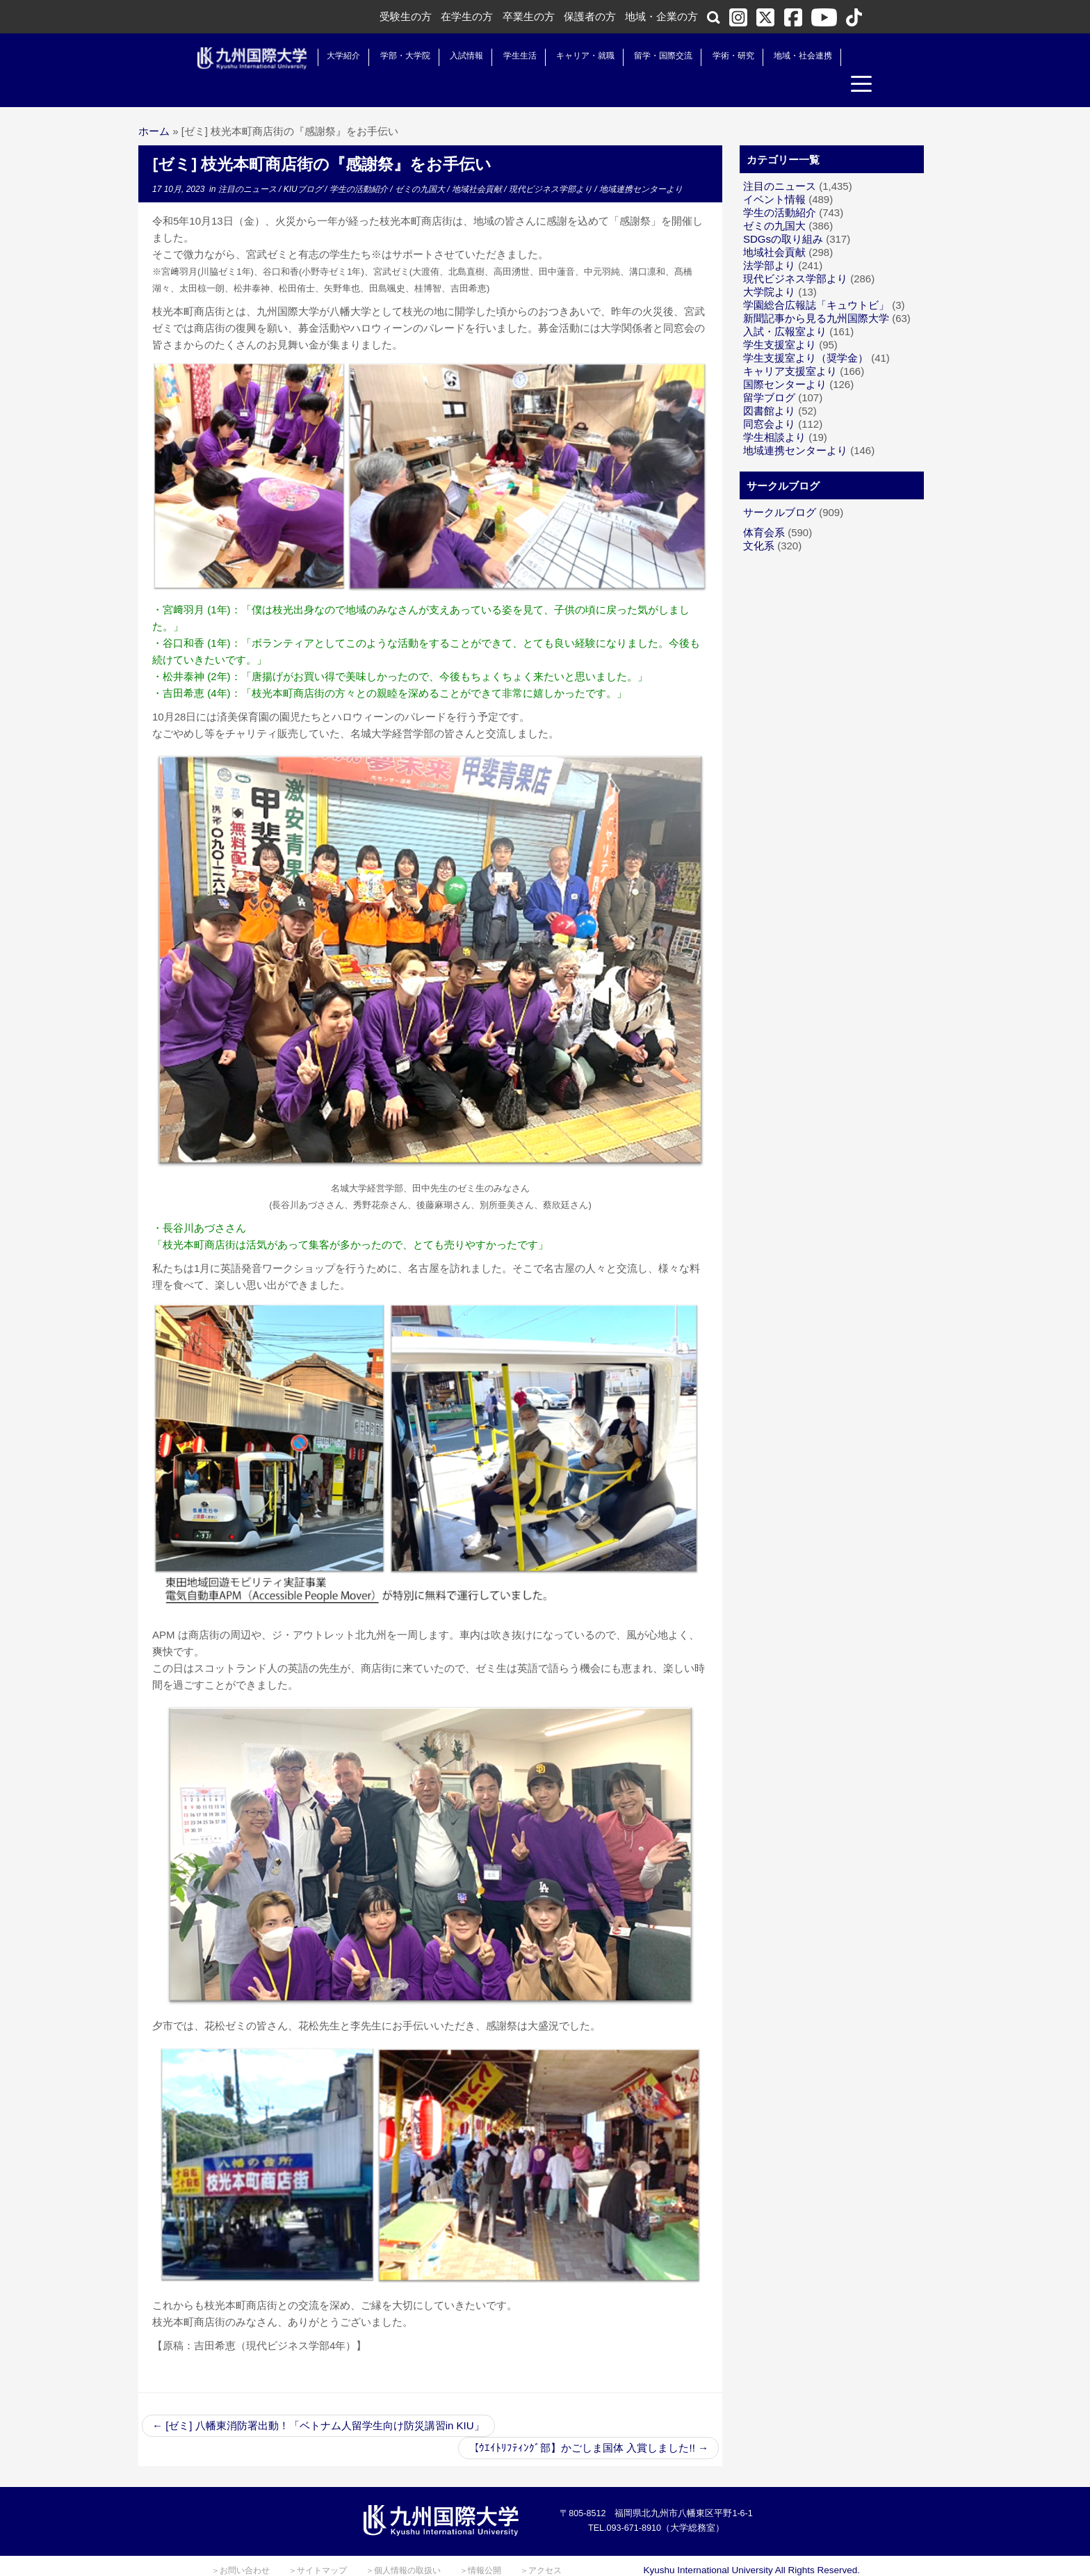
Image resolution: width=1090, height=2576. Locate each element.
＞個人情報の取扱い (403, 2545)
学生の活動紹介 (360, 163)
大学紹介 (331, 56)
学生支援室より (779, 319)
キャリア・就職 (572, 56)
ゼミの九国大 (421, 163)
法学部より (769, 239)
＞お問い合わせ (240, 2545)
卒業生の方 (529, 16)
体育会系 (764, 507)
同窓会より (769, 398)
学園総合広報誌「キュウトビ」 (816, 279)
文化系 (758, 520)
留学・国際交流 (650, 56)
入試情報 (454, 56)
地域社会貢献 (478, 163)
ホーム (154, 105)
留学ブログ (769, 372)
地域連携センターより (641, 163)
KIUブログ (304, 163)
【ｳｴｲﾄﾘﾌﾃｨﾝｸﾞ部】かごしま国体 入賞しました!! (588, 2422)
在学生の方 (467, 16)
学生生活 (506, 56)
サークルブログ (779, 486)
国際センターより (785, 358)
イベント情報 (774, 173)
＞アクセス (541, 2545)
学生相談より (774, 411)
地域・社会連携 (789, 56)
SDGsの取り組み (783, 213)
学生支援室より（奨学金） (805, 332)
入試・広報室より (785, 306)
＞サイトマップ (317, 2545)
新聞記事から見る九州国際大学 (816, 292)
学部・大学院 (392, 56)
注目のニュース (248, 163)
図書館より (769, 385)
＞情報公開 (480, 2545)
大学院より (769, 266)
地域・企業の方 (661, 16)
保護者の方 (590, 16)
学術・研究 (720, 56)
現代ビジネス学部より (551, 163)
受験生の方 (406, 16)
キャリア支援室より (790, 345)
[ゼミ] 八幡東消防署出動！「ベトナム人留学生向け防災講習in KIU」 (318, 2400)
